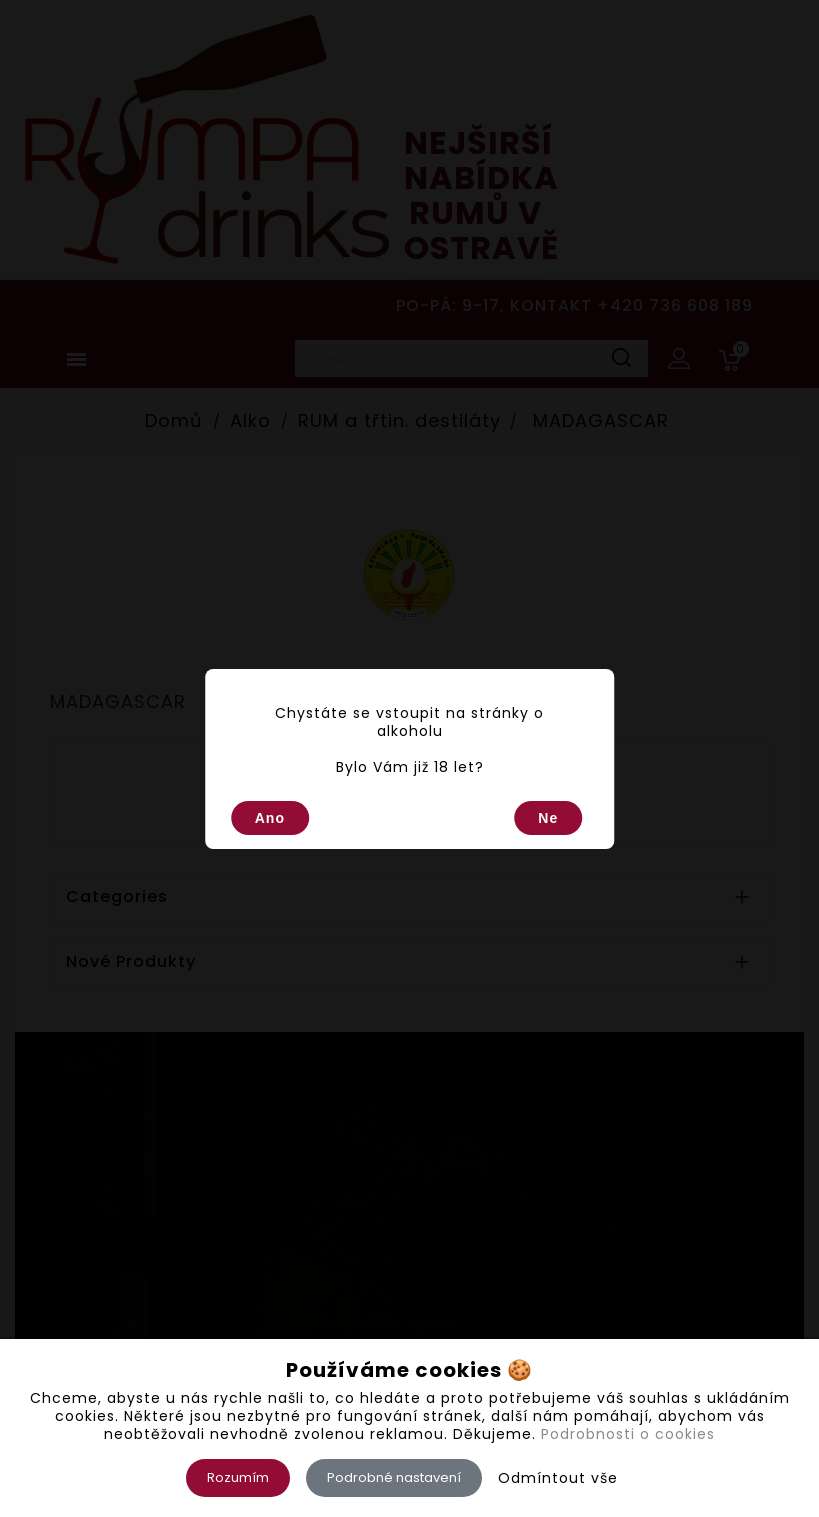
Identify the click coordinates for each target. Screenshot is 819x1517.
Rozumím (238, 1477)
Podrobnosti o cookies (628, 1434)
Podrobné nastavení (394, 1477)
